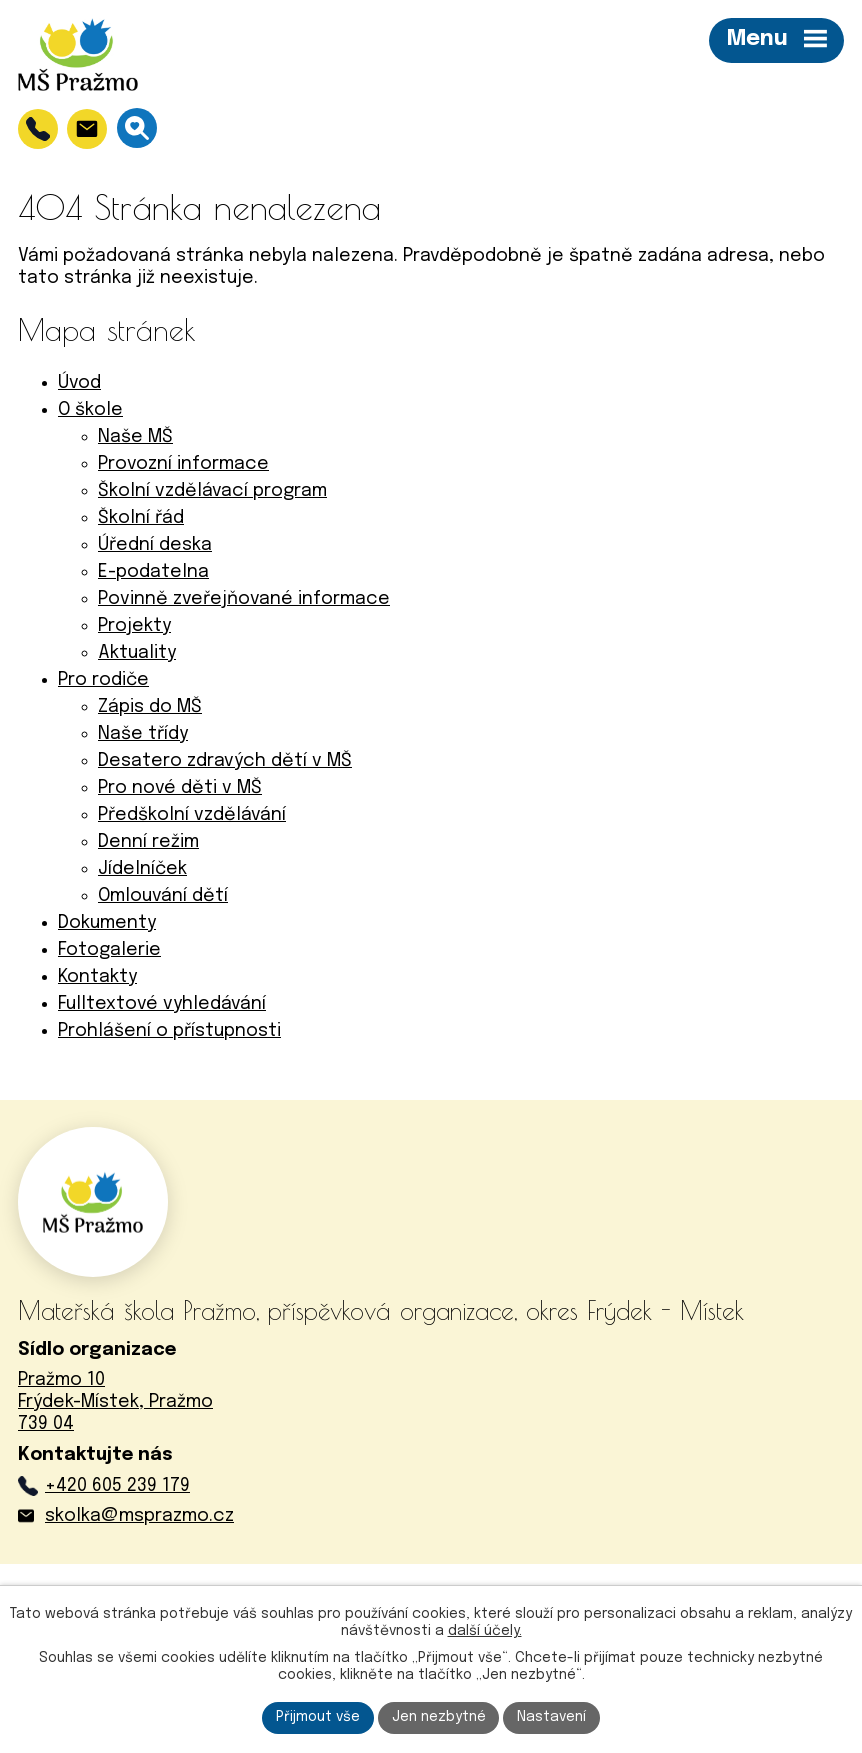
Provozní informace (183, 464)
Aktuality (137, 653)
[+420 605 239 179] (38, 129)
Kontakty (97, 977)
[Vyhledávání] (137, 128)
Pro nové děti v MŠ (180, 788)
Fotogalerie (109, 950)
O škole (90, 410)
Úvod (79, 383)
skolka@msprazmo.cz (139, 1516)
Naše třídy (143, 734)
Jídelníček (142, 869)
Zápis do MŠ (150, 707)
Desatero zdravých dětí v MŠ (225, 761)
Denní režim (148, 842)
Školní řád (141, 518)
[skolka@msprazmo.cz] (87, 129)
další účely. (485, 1630)
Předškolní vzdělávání (192, 815)
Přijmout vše (318, 1717)
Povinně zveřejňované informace (244, 599)
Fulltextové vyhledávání (162, 1004)
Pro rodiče (103, 680)
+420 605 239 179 (117, 1486)
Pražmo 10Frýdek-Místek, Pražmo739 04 (115, 1401)
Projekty (134, 626)
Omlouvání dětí (163, 896)
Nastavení (552, 1717)
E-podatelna (153, 572)
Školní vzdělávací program (212, 491)
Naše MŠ (135, 437)
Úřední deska (155, 545)
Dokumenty (107, 923)
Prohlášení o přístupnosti (169, 1031)
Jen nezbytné (439, 1717)
